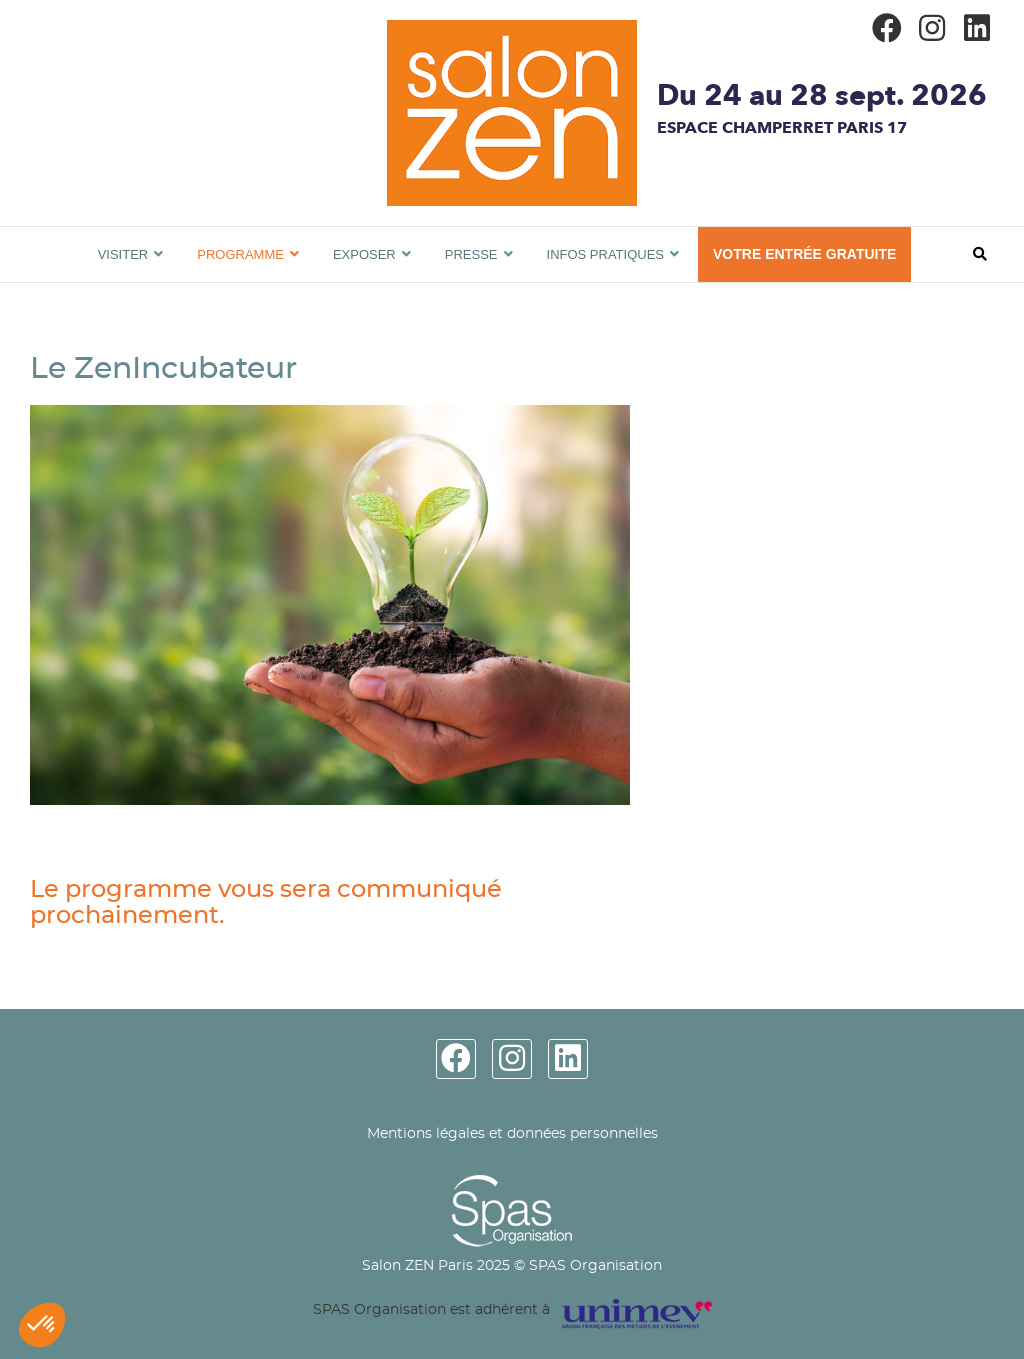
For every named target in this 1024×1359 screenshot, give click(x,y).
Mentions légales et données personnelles (512, 1134)
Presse (471, 254)
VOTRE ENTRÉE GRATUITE (804, 254)
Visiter (123, 254)
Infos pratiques (606, 254)
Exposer (364, 254)
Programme (240, 254)
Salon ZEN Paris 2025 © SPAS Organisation (512, 1266)
